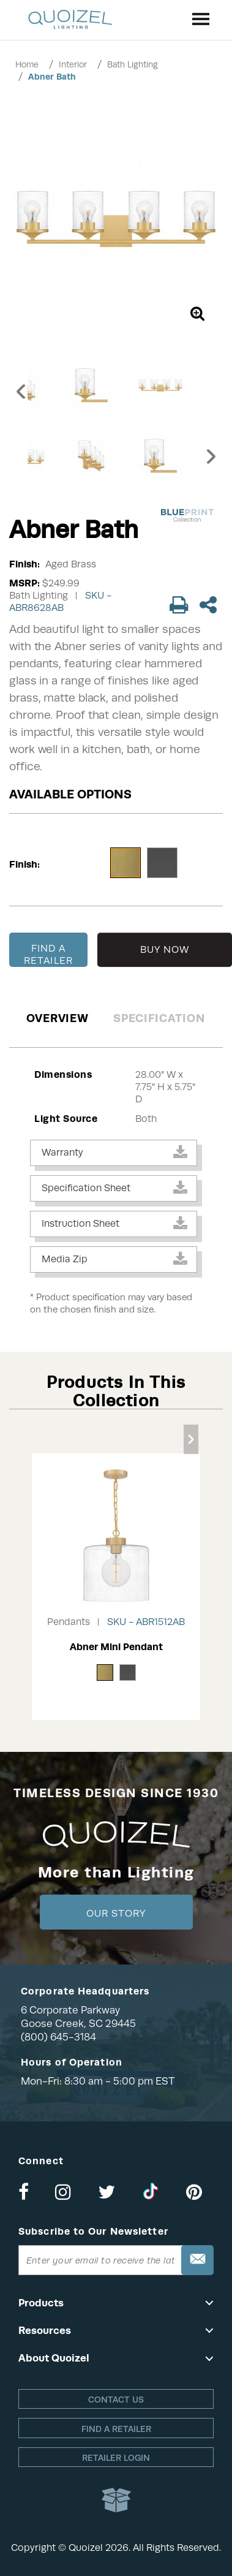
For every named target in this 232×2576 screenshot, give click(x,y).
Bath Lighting (132, 64)
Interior (73, 64)
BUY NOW (165, 949)
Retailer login (116, 2458)
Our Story (116, 1913)
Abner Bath (52, 76)
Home (27, 64)
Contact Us (116, 2399)
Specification (158, 1018)
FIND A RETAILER (48, 954)
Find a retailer (116, 2429)
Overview (57, 1018)
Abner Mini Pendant (116, 1647)
